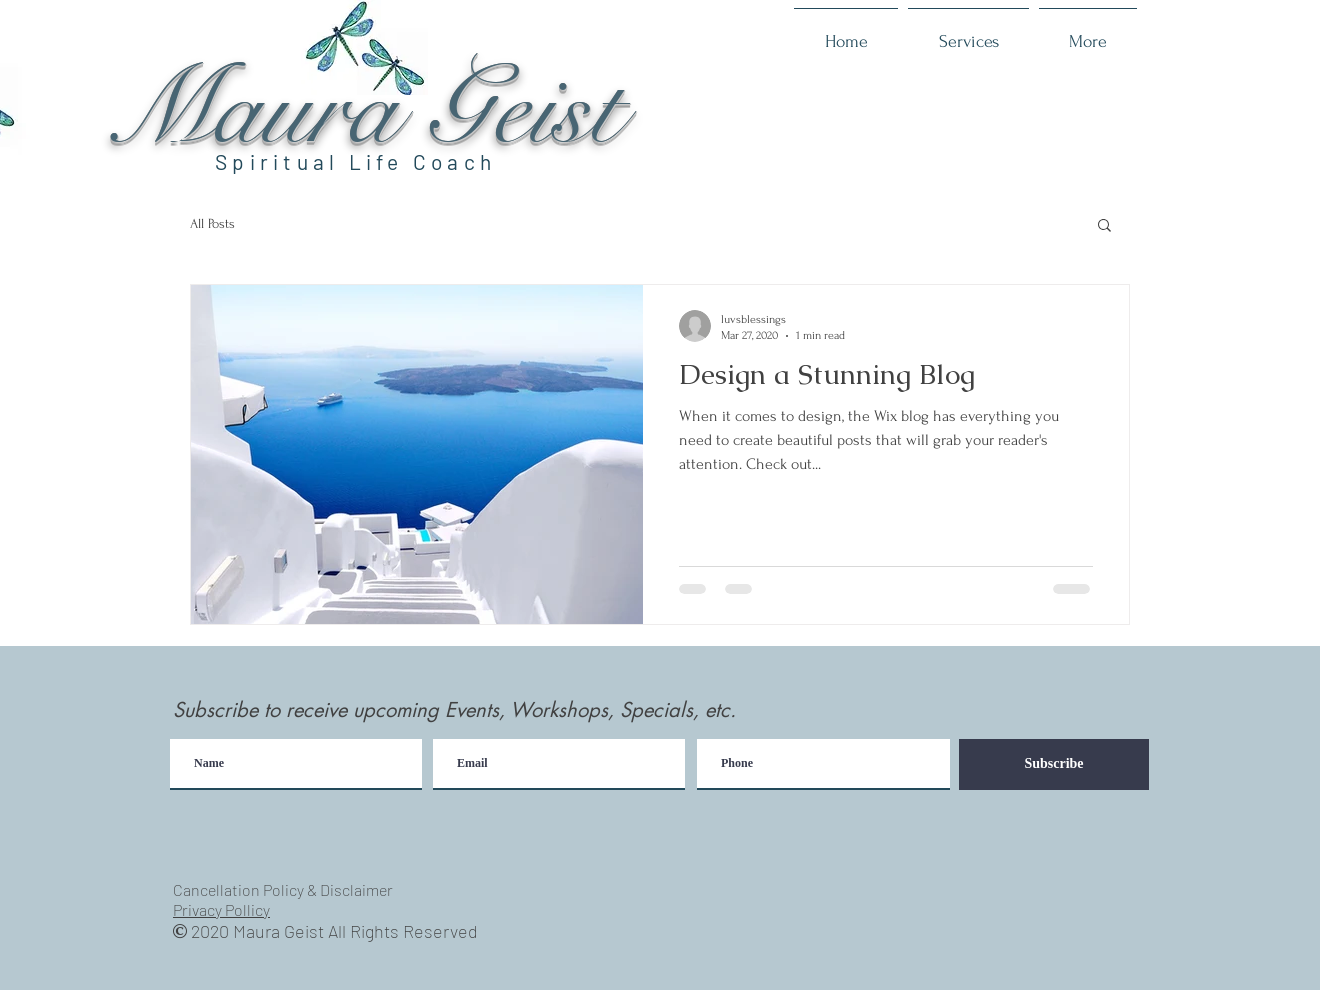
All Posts (212, 223)
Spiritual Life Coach (355, 161)
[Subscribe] (1054, 764)
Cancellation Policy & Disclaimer (283, 889)
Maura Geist (364, 110)
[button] (1104, 226)
